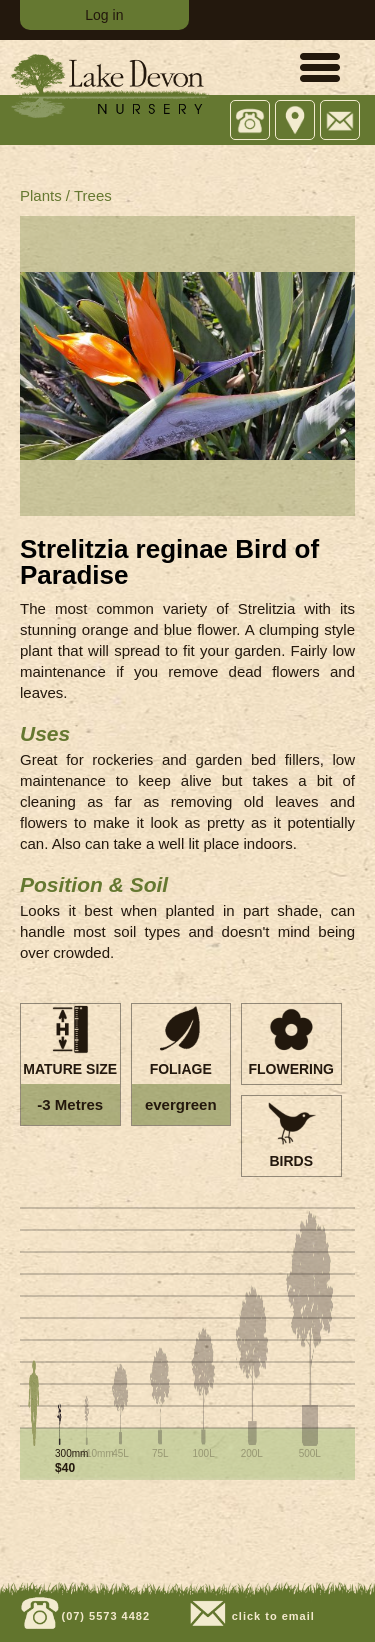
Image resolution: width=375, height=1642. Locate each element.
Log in (104, 15)
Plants (41, 195)
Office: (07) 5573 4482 (250, 121)
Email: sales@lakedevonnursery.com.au (340, 121)
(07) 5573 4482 (103, 1616)
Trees (93, 195)
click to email (271, 1616)
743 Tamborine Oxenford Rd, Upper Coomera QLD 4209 (295, 121)
